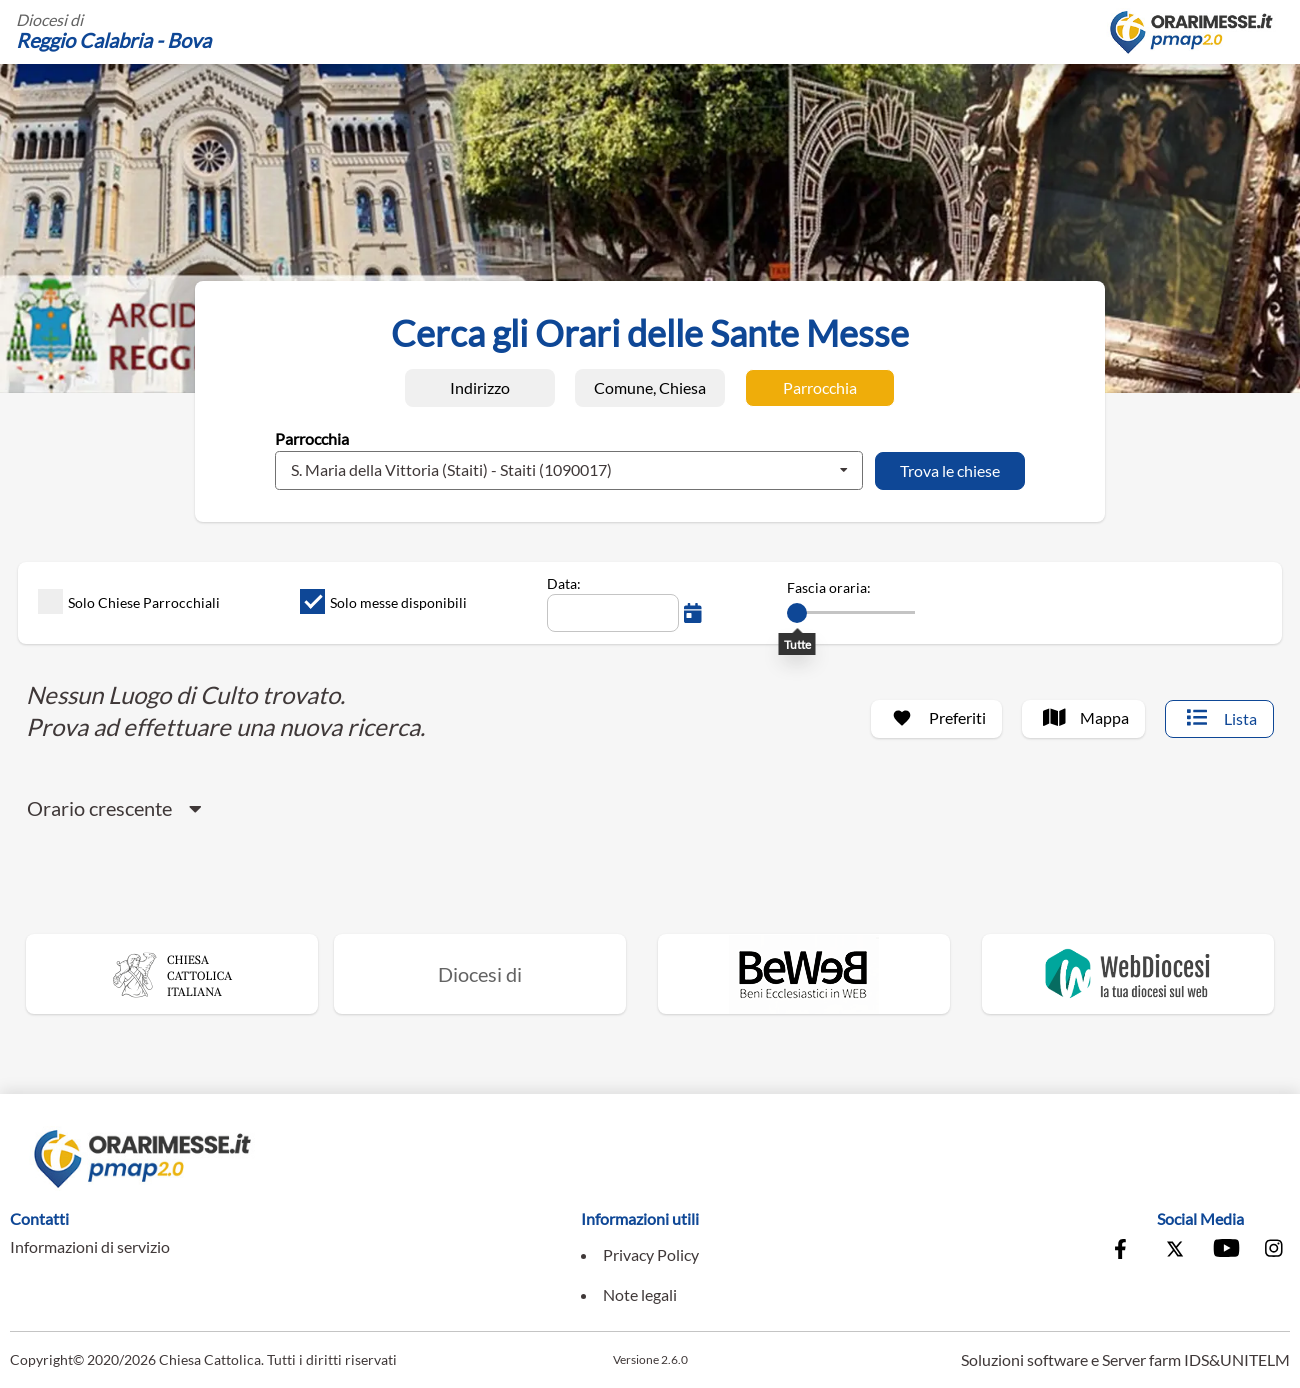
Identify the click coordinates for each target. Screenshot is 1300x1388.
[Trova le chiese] (950, 471)
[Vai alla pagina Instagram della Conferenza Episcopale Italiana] (1275, 1251)
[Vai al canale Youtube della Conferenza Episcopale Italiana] (1225, 1251)
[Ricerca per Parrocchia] (820, 388)
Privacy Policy (651, 1254)
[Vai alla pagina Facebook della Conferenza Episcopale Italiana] (1125, 1251)
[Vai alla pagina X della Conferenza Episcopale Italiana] (1175, 1251)
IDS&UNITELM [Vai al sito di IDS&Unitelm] (1237, 1359)
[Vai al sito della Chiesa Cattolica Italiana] (172, 974)
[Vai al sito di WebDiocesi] (1128, 974)
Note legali (640, 1294)
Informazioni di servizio (90, 1246)
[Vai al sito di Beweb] (804, 974)
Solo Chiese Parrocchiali (129, 601)
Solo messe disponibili (383, 601)
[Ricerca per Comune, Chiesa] (650, 388)
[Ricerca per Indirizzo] (480, 388)
